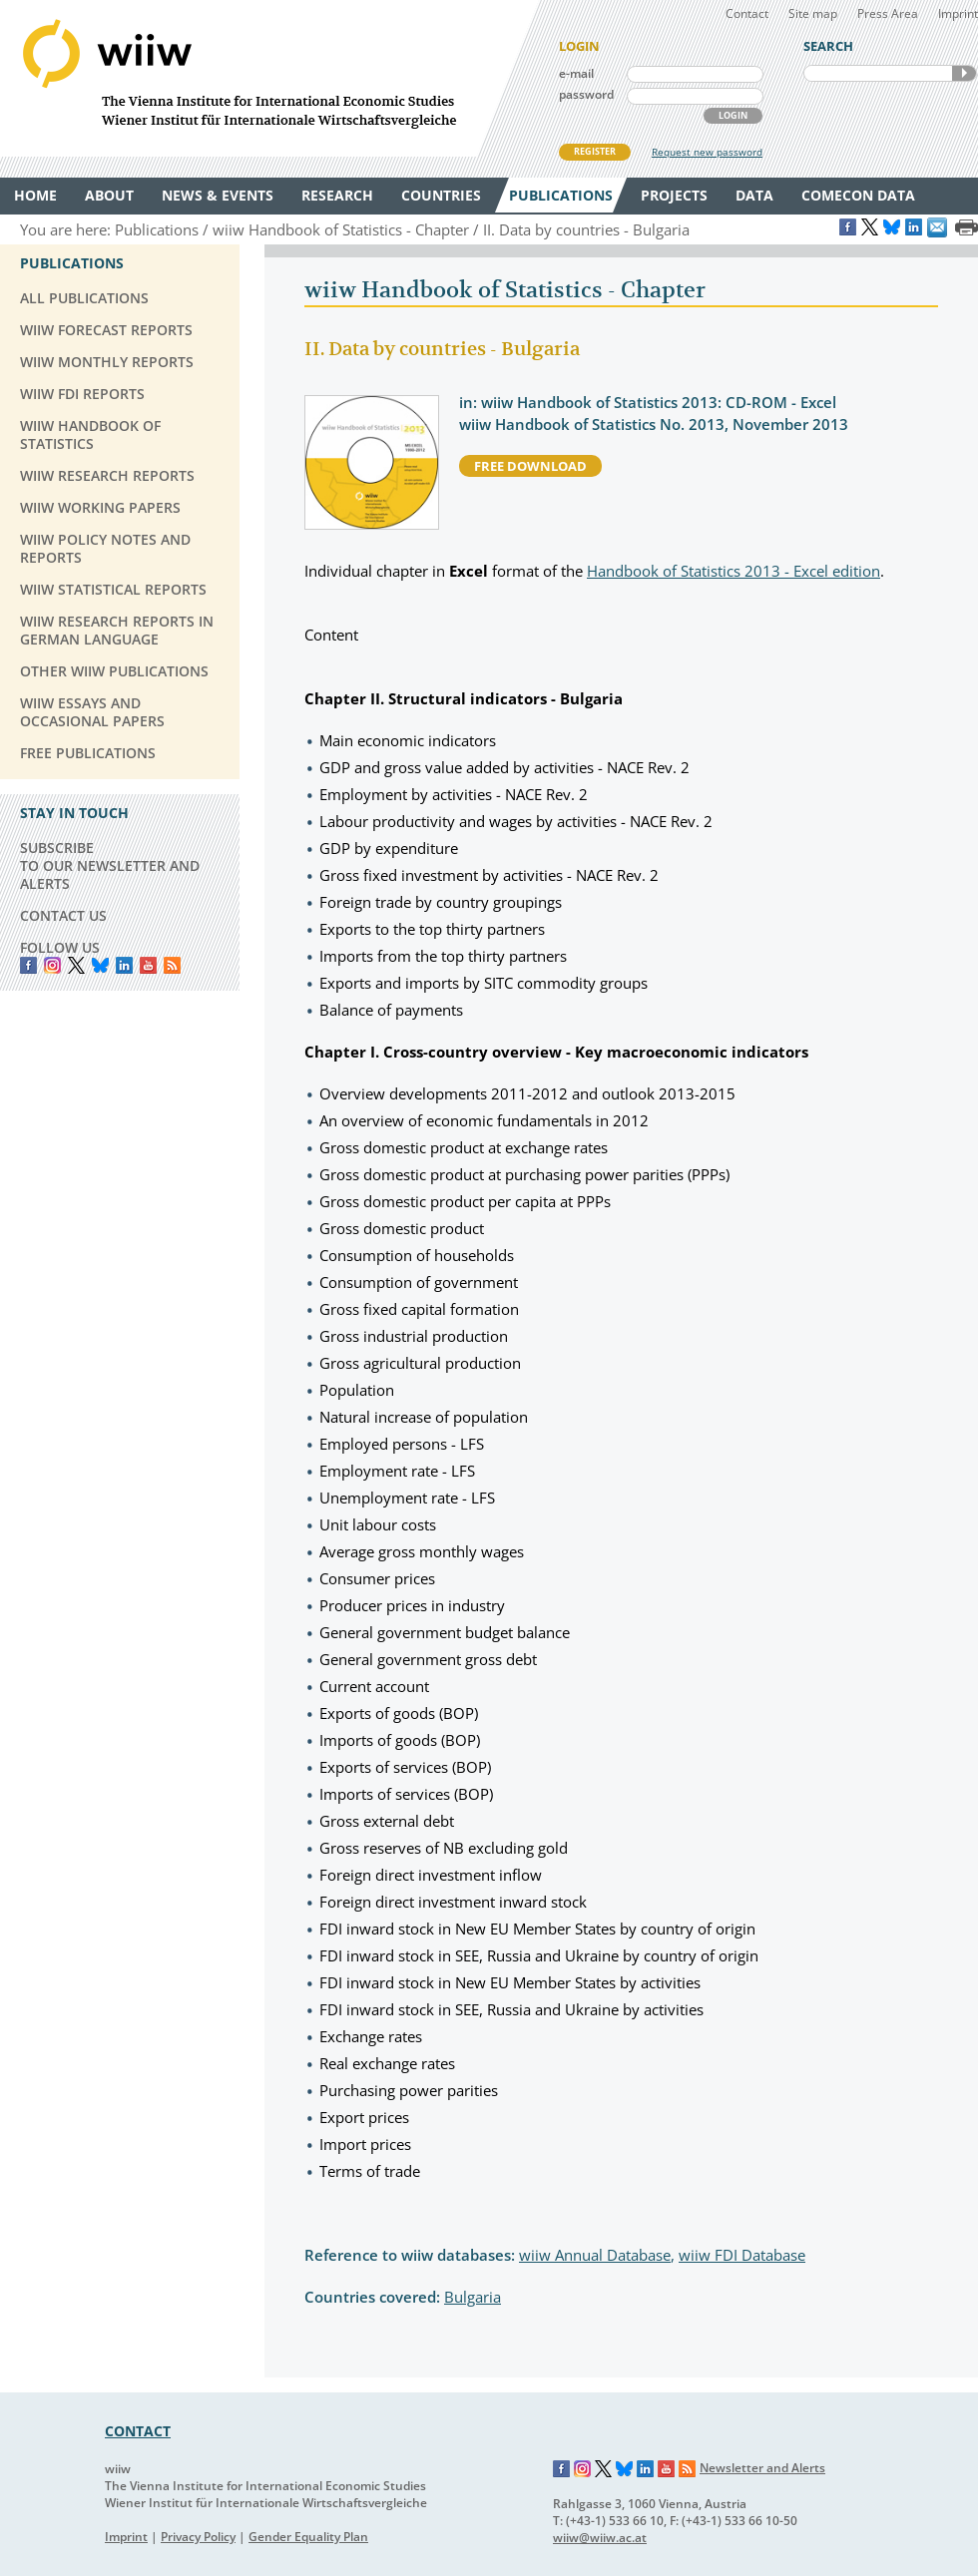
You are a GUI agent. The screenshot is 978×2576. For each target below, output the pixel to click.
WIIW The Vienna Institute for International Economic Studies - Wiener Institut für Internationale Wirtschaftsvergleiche (269, 78)
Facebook (28, 965)
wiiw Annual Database (595, 2255)
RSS (172, 965)
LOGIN (733, 115)
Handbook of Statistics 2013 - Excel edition (733, 571)
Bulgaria (472, 2297)
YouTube (148, 965)
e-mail (576, 73)
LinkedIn (124, 965)
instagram (52, 965)
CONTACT (138, 2430)
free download (530, 466)
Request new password (707, 152)
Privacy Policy (198, 2536)
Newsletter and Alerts (762, 2467)
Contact (747, 13)
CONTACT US (63, 915)
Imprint (958, 13)
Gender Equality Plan (308, 2536)
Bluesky (100, 965)
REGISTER (595, 151)
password (586, 94)
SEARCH (964, 73)
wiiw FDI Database (742, 2255)
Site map (812, 13)
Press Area (887, 13)
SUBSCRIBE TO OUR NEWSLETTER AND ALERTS (110, 865)
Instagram (583, 2469)
